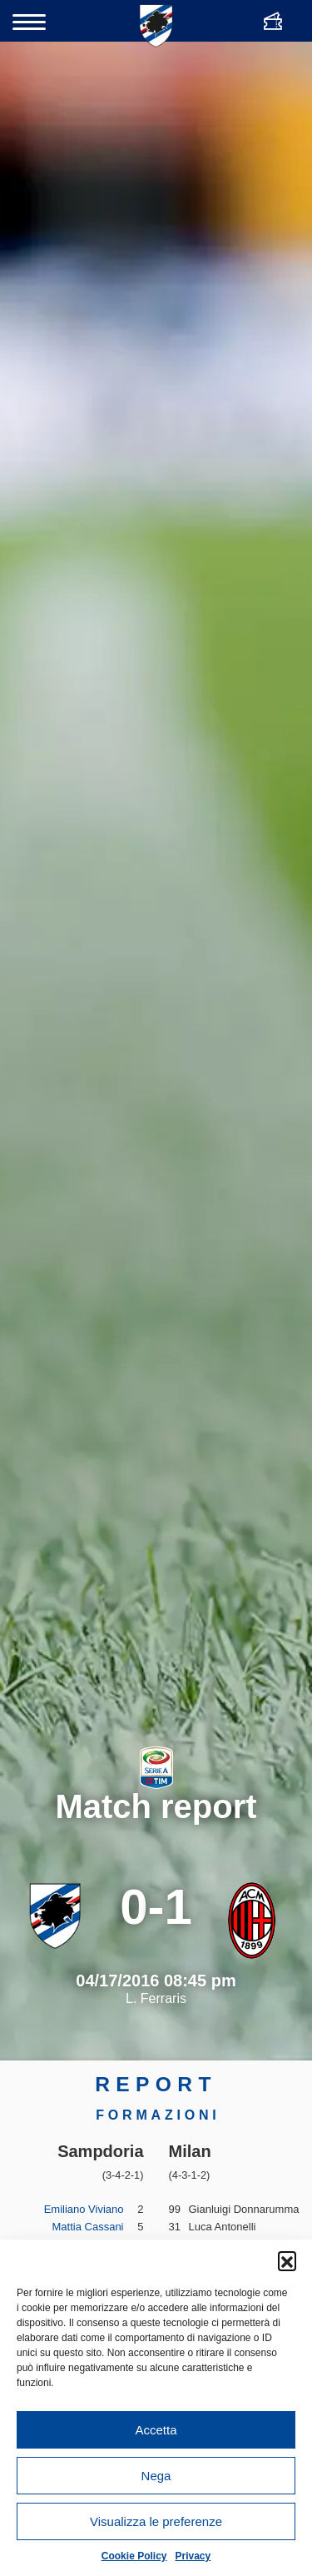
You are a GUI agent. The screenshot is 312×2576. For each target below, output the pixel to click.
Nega (156, 2476)
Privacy (193, 2556)
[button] (287, 2260)
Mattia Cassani (88, 2226)
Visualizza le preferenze (156, 2521)
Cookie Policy (134, 2556)
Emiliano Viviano (84, 2209)
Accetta (155, 2430)
